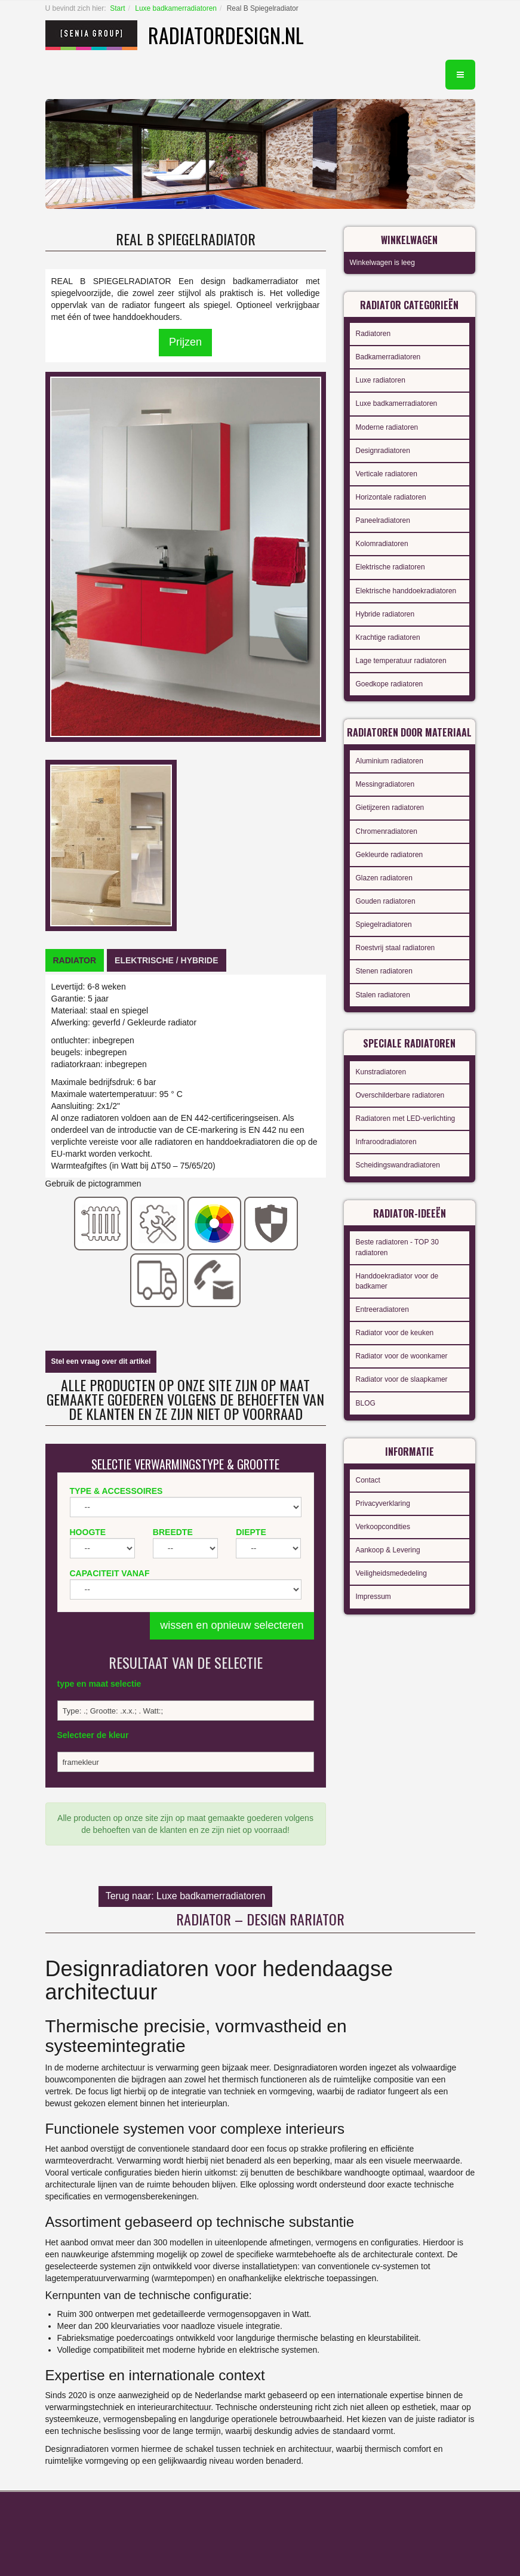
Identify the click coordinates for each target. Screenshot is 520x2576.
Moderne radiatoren (387, 427)
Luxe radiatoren (380, 380)
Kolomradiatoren (382, 544)
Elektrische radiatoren (390, 567)
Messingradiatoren (385, 784)
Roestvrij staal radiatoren (395, 948)
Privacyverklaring (383, 1503)
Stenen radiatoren (384, 971)
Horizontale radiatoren (391, 497)
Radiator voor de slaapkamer (402, 1379)
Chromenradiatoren (386, 831)
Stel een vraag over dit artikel (101, 1361)
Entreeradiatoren (382, 1309)
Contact (368, 1480)
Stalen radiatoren (383, 995)
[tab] (74, 960)
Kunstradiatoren (381, 1072)
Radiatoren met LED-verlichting (406, 1118)
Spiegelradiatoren (384, 924)
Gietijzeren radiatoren (390, 807)
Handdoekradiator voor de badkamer (397, 1281)
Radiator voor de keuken (395, 1333)
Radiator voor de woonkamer (402, 1356)
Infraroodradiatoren (386, 1142)
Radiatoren (373, 333)
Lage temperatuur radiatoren (401, 661)
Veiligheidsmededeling (391, 1573)
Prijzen (185, 342)
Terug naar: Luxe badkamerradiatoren (186, 1896)
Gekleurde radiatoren (389, 855)
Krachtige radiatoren (388, 637)
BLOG (366, 1403)
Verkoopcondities (383, 1527)
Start (117, 8)
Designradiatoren (383, 450)
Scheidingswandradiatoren (398, 1165)
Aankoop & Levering (388, 1550)
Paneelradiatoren (383, 520)
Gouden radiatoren (386, 901)
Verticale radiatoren (386, 474)
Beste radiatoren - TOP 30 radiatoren (397, 1247)
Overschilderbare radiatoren (400, 1095)
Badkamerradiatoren (388, 357)
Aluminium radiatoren (389, 761)
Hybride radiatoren (385, 614)
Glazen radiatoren (384, 878)
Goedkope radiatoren (389, 684)
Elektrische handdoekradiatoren (406, 591)
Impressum (373, 1596)
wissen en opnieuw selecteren (231, 1625)
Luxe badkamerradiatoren (176, 8)
